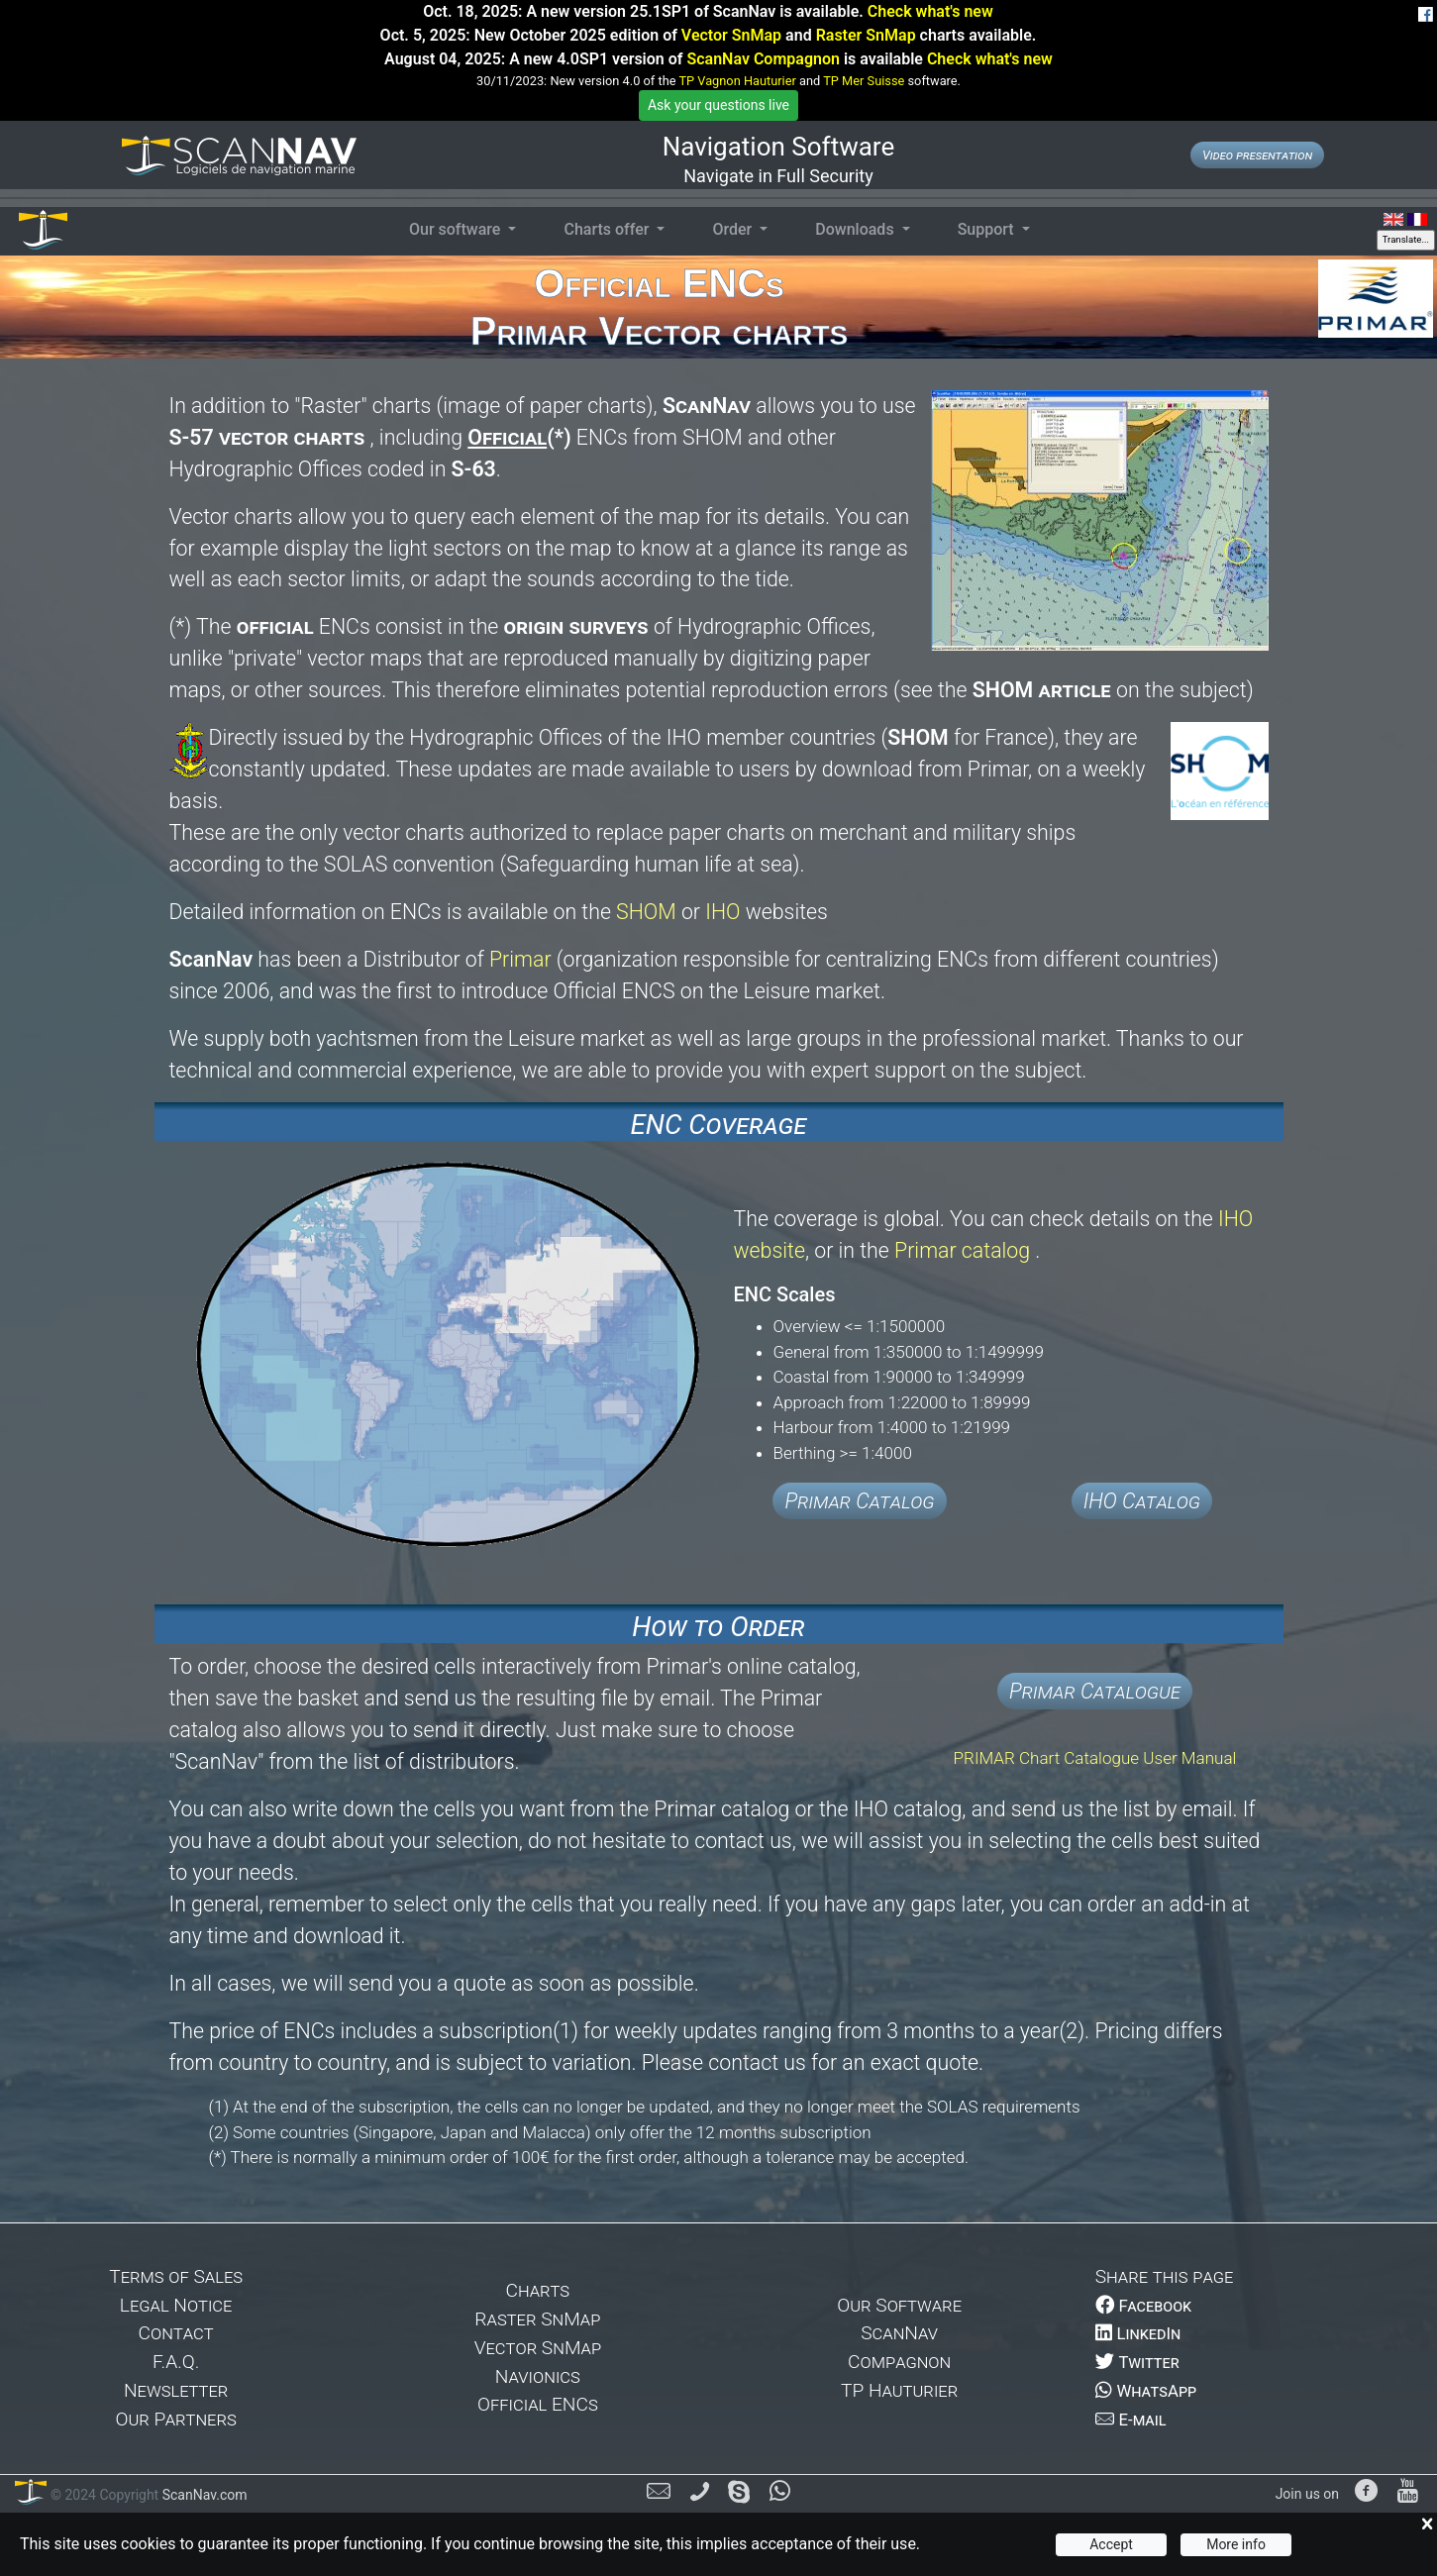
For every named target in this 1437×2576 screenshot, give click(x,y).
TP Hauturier (899, 2390)
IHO (722, 911)
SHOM (648, 911)
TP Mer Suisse (863, 80)
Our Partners (175, 2419)
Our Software (899, 2305)
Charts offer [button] (608, 229)
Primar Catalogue (1094, 1691)
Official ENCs (537, 2404)
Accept (1111, 2544)
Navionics (537, 2376)
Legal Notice (176, 2305)
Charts (538, 2290)
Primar (520, 959)
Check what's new (930, 11)
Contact (176, 2332)
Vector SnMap (731, 35)
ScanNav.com (202, 2495)
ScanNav (899, 2332)
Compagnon (899, 2361)
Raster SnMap (866, 35)
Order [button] (734, 229)
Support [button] (988, 229)
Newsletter (176, 2390)
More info (1236, 2544)
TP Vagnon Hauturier (736, 80)
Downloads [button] (856, 229)
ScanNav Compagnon (762, 59)
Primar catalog (964, 1250)
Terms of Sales (176, 2276)
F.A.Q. (176, 2361)
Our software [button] (456, 229)
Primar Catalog (859, 1501)
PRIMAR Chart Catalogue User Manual (1095, 1758)
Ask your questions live (718, 105)
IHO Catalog (1142, 1501)
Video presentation (1257, 155)
